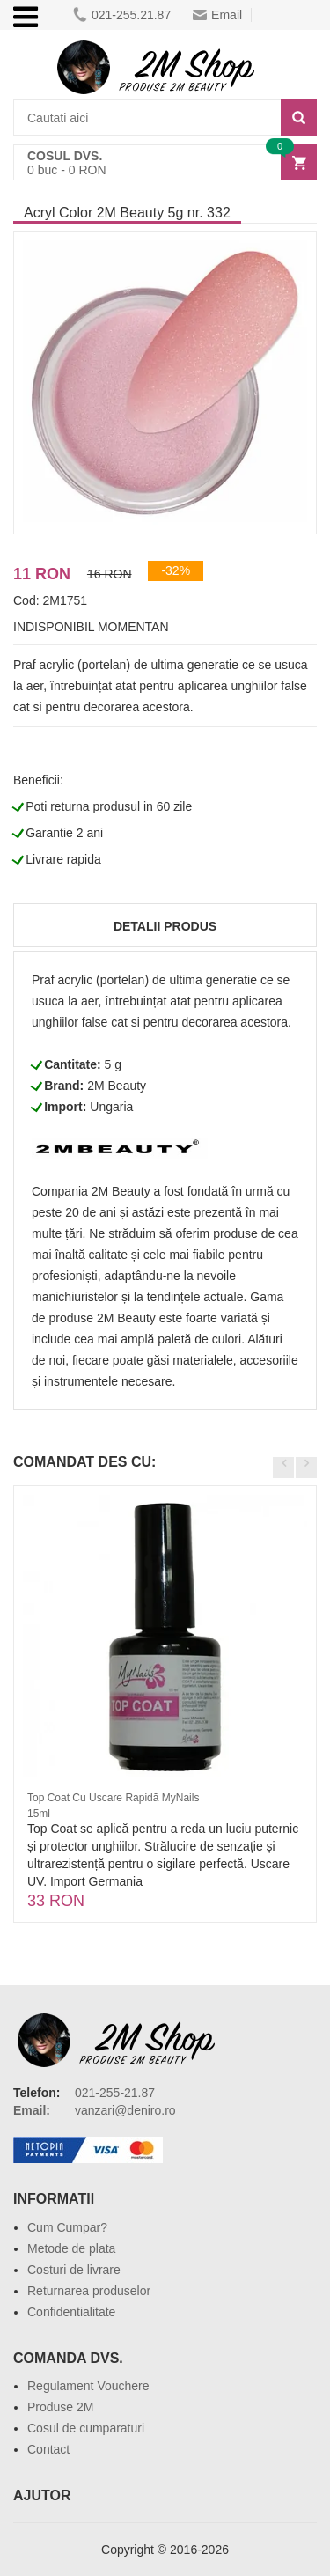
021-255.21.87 (122, 15)
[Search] (299, 117)
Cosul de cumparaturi (85, 2428)
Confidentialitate (71, 2312)
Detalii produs (165, 926)
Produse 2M (60, 2407)
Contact (48, 2449)
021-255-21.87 (115, 2093)
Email (217, 15)
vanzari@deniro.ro (125, 2110)
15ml (38, 1813)
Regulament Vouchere (88, 2386)
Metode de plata (71, 2248)
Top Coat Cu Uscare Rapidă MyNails (113, 1798)
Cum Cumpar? (67, 2227)
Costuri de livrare (74, 2270)
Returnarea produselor (88, 2291)
